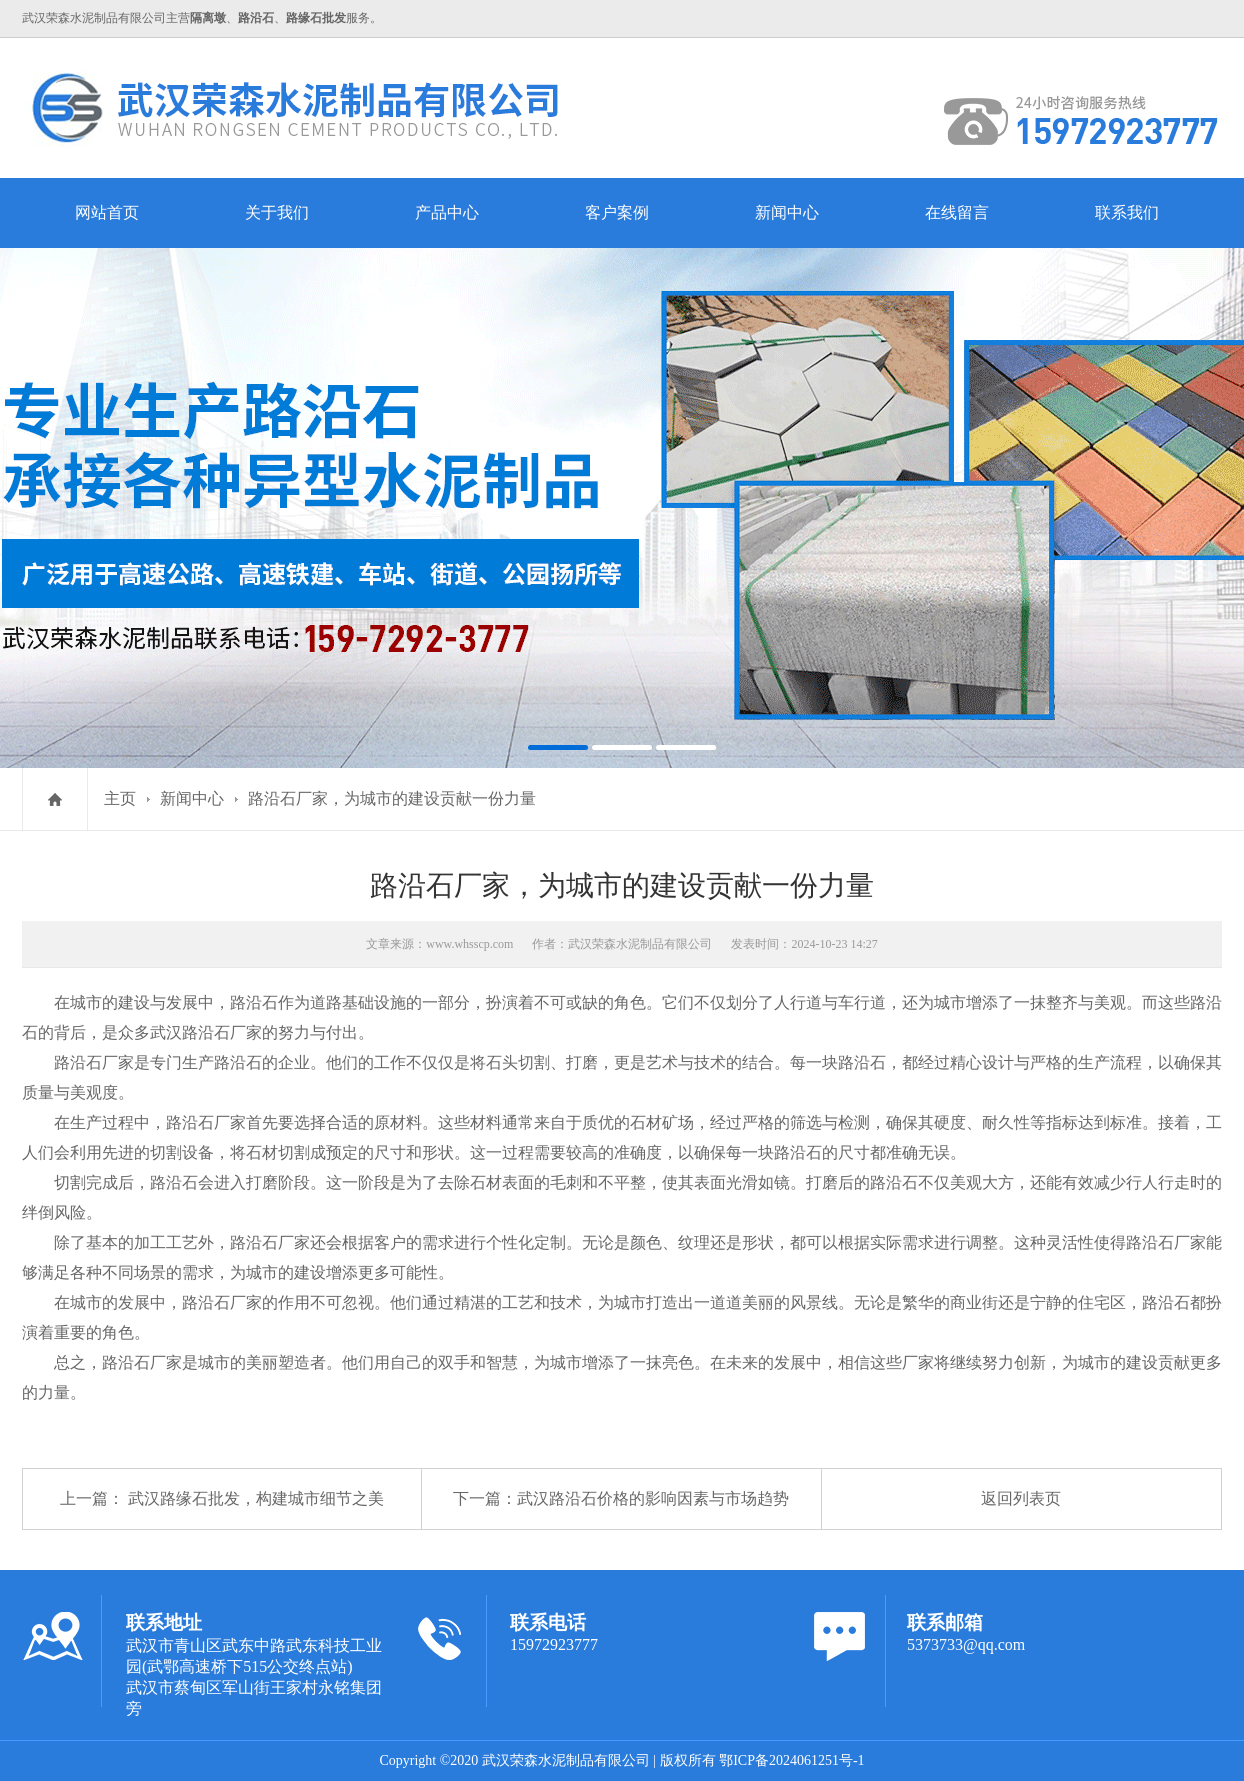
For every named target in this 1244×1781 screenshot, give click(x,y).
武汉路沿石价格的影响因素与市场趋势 (653, 1498)
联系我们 (1127, 212)
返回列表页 (1021, 1498)
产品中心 (447, 212)
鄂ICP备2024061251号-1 (791, 1760)
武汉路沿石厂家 (206, 1032)
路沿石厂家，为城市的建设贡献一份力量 (392, 798)
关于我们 (277, 212)
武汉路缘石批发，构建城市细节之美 (256, 1498)
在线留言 (957, 212)
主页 (120, 798)
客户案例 (617, 212)
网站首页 (107, 212)
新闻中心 (787, 212)
